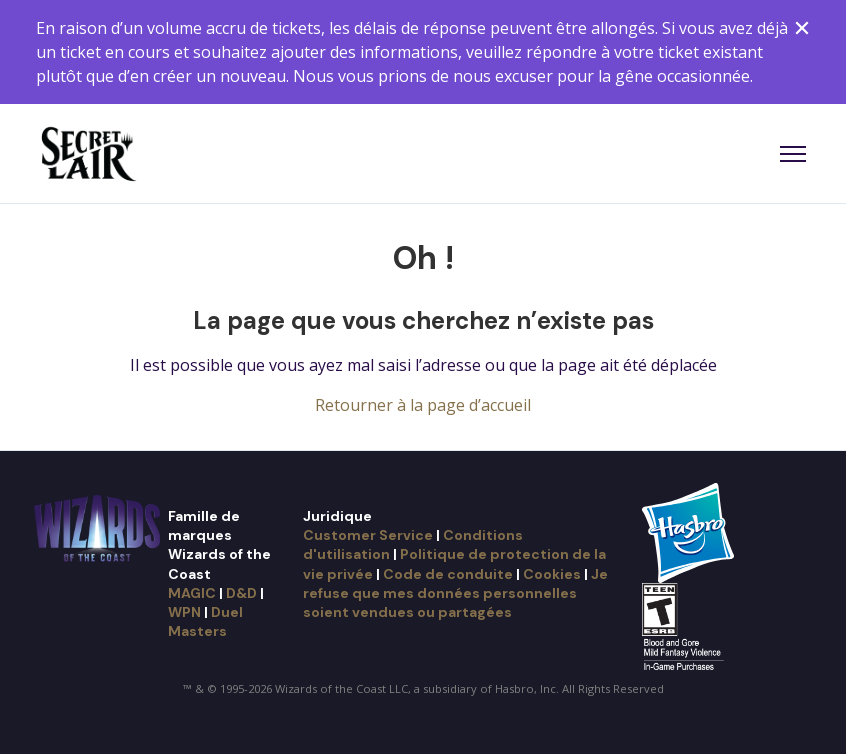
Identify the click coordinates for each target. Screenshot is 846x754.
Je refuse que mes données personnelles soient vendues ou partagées (455, 593)
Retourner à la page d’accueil (423, 405)
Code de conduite (448, 574)
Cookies (552, 574)
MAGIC (192, 593)
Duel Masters (205, 621)
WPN (184, 612)
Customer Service (368, 535)
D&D (241, 593)
